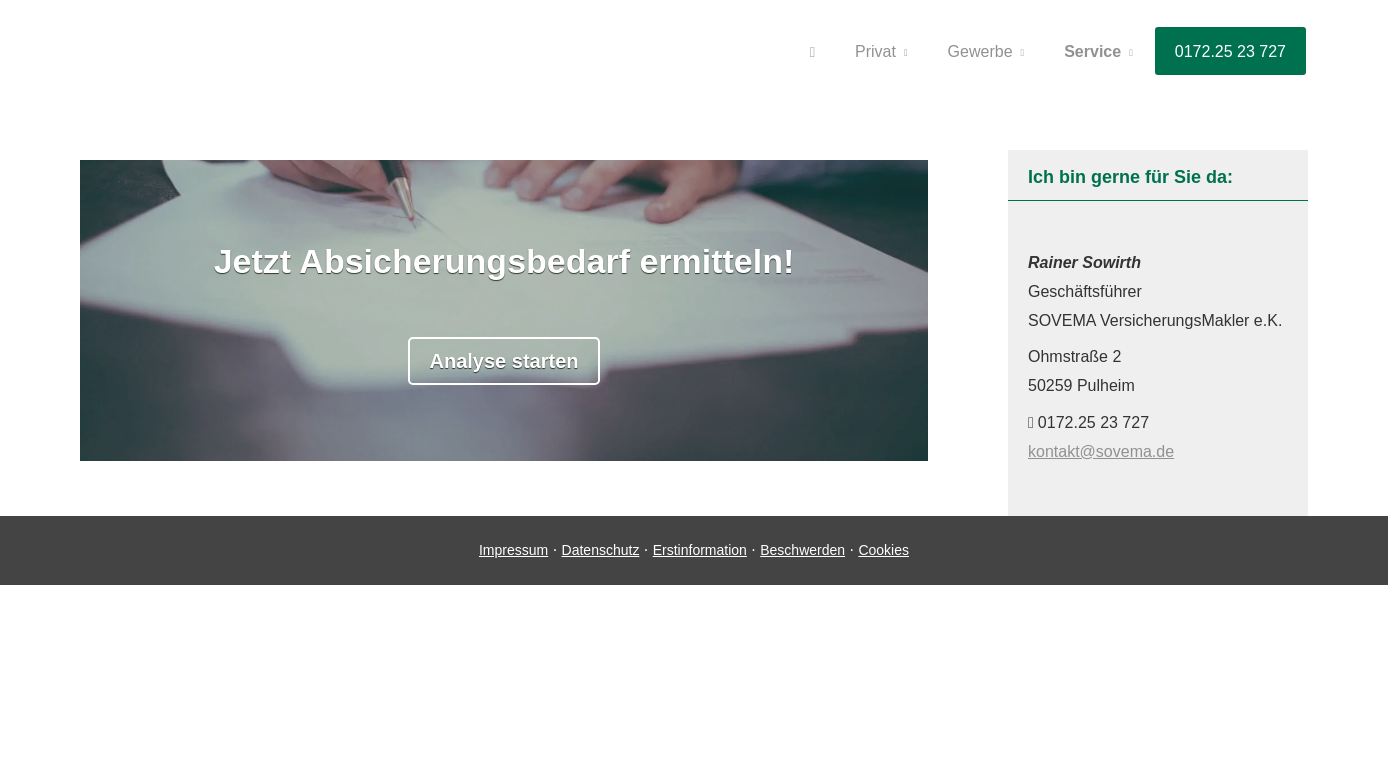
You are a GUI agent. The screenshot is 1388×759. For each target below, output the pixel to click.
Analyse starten (504, 361)
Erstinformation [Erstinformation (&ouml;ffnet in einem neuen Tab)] (700, 550)
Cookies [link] (883, 550)
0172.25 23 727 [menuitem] (1230, 51)
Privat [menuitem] (875, 51)
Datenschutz (601, 550)
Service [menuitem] (1092, 51)
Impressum (513, 550)
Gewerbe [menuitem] (980, 51)
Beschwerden (802, 550)
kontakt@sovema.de (1101, 451)
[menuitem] (812, 51)
